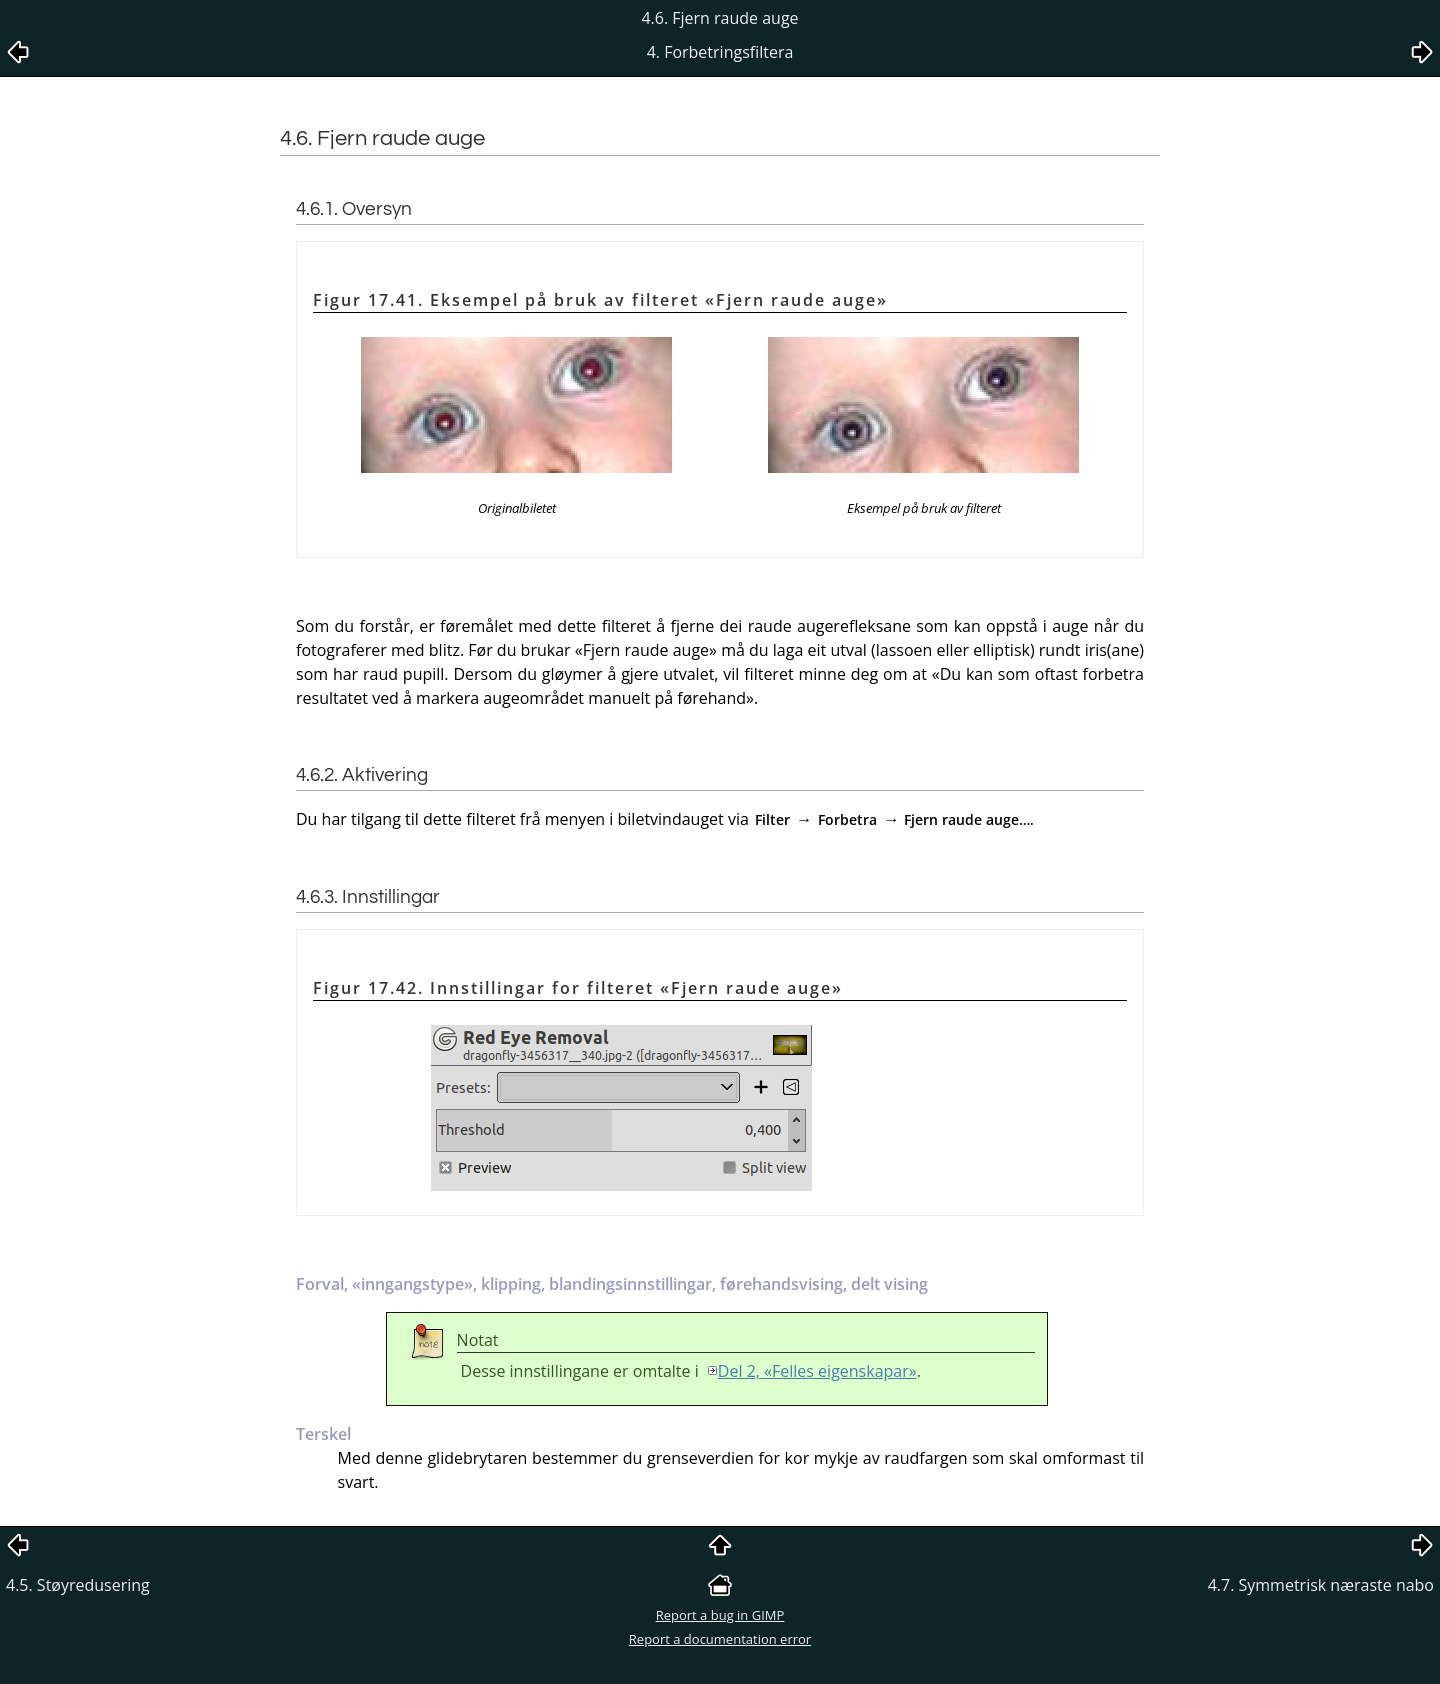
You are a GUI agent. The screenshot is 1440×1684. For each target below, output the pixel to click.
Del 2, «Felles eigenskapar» (817, 1371)
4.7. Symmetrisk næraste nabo (1321, 1585)
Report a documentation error (720, 1639)
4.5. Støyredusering (78, 1585)
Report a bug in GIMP (720, 1615)
